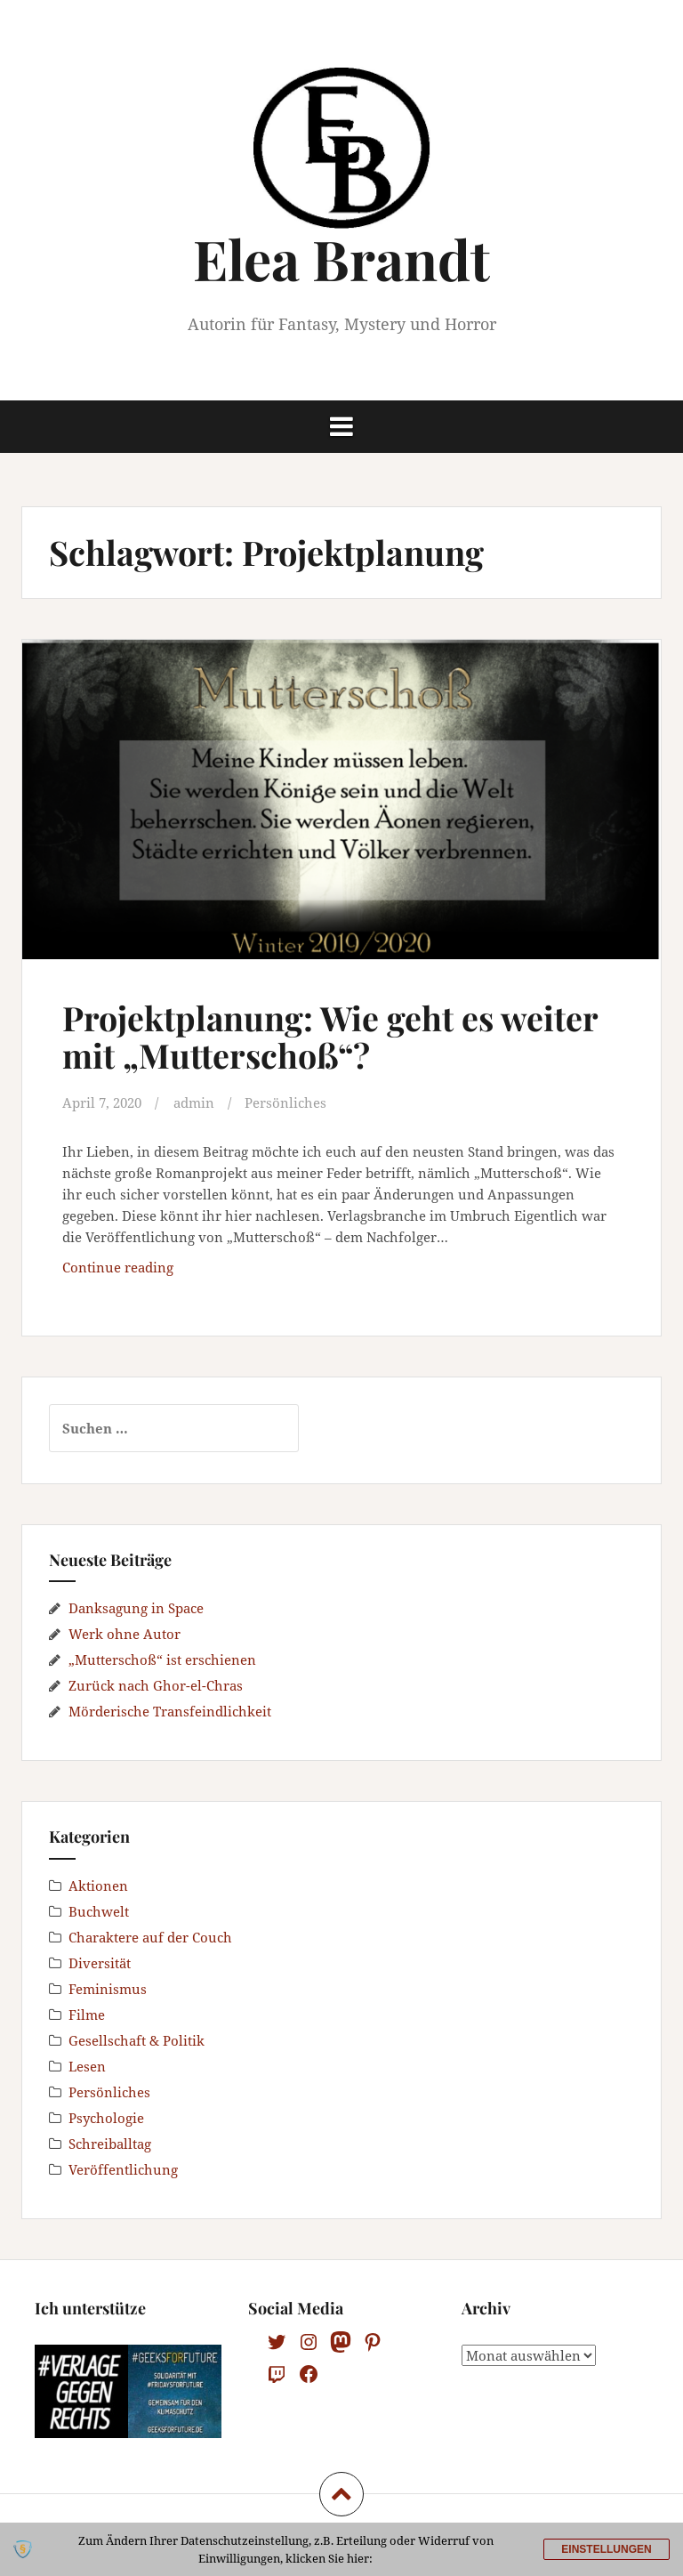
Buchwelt (98, 1910)
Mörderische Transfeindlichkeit (169, 1710)
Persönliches (285, 1102)
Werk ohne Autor (124, 1633)
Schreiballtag (109, 2143)
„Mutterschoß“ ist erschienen (162, 1659)
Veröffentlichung (123, 2168)
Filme (86, 2014)
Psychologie (106, 2117)
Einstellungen (606, 2549)
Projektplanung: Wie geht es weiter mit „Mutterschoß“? (331, 1036)
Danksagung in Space (136, 1607)
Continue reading (169, 1270)
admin (193, 1102)
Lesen (87, 2065)
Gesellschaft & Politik (136, 2039)
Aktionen (98, 1885)
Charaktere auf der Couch (150, 1936)
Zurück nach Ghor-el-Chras (155, 1684)
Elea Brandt (341, 258)
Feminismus (107, 1988)
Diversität (99, 1962)
